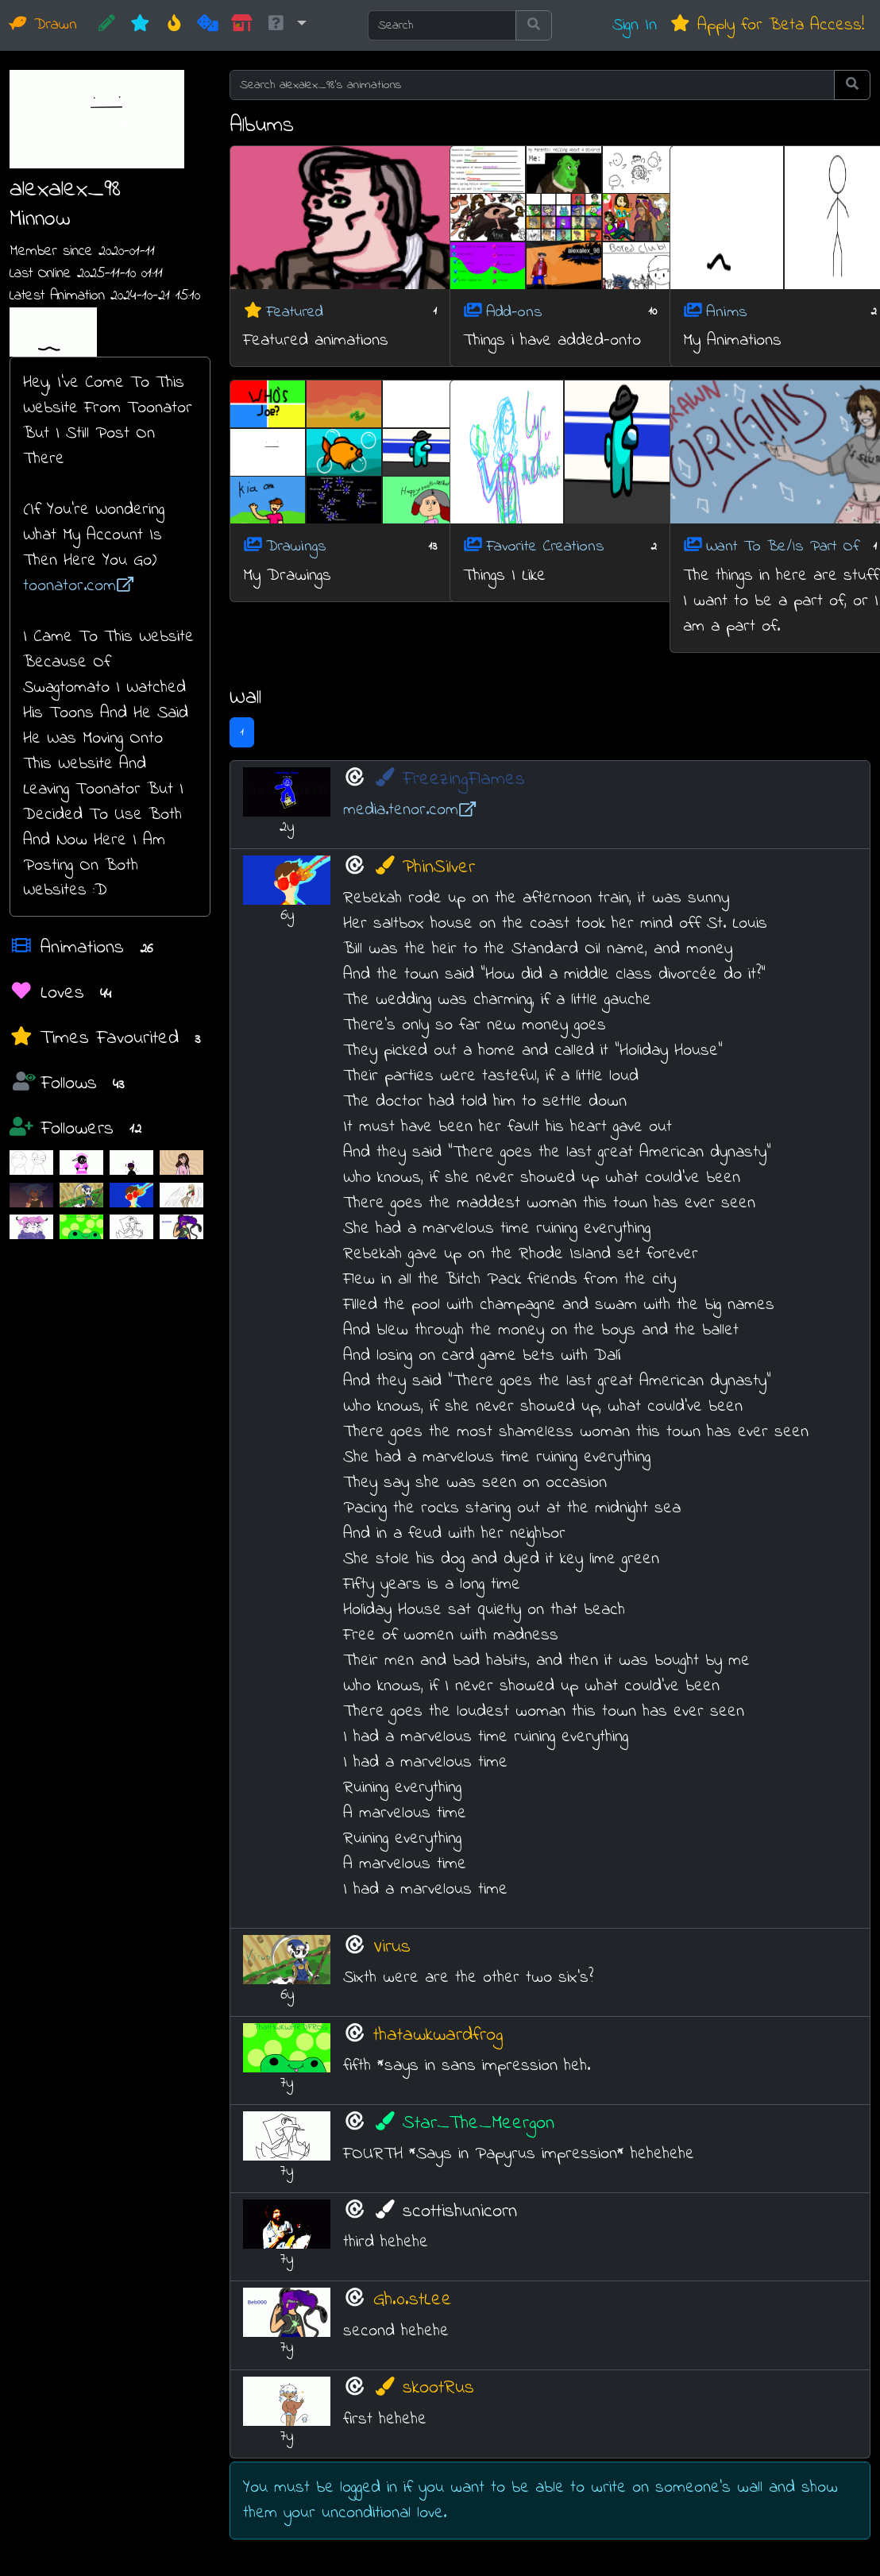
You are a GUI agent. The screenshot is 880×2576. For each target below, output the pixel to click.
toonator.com (78, 586)
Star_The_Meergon (464, 2124)
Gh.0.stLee (412, 2300)
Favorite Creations (545, 546)
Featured (294, 311)
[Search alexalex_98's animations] (532, 85)
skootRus (424, 2388)
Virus (392, 1946)
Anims (726, 311)
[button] (286, 25)
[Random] (208, 25)
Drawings (296, 546)
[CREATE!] (107, 25)
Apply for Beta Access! (767, 25)
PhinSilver (424, 868)
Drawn (43, 25)
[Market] (242, 25)
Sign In (634, 25)
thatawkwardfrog (438, 2035)
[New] (140, 25)
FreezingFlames (449, 780)
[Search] (442, 25)
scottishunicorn (445, 2212)
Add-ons (514, 311)
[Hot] (174, 25)
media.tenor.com (410, 810)
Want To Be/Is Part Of (782, 546)
